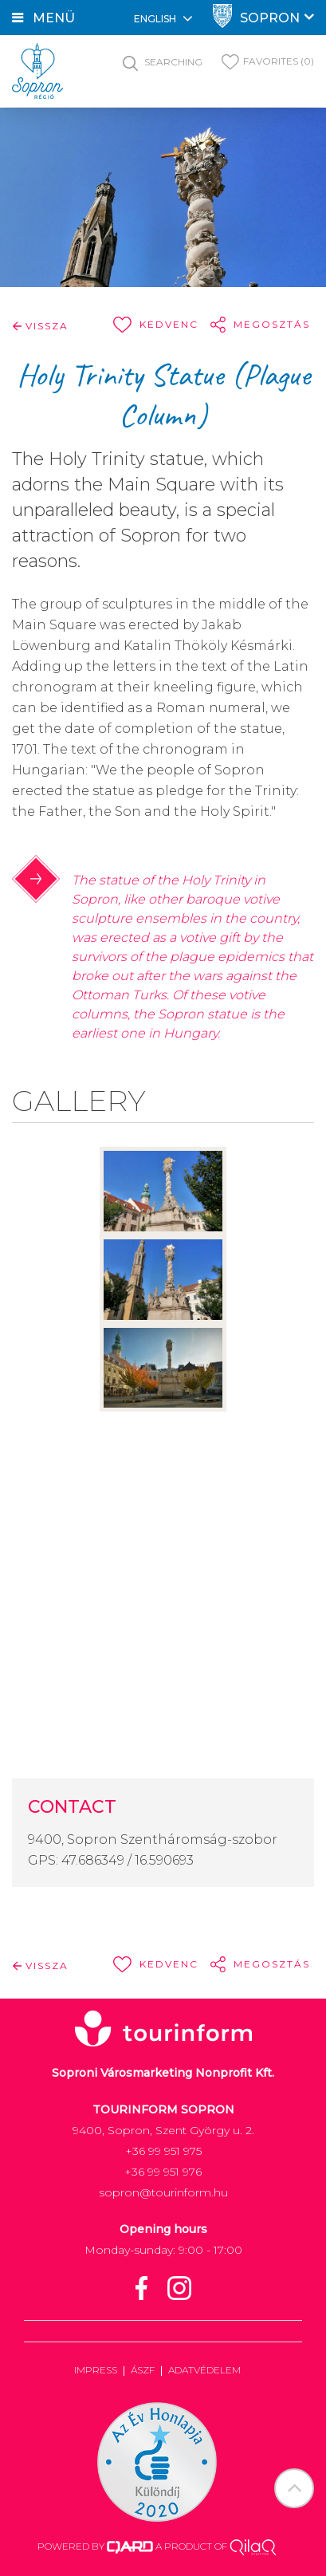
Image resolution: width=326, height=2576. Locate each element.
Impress (95, 2370)
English (163, 18)
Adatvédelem (204, 2370)
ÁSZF (143, 2370)
